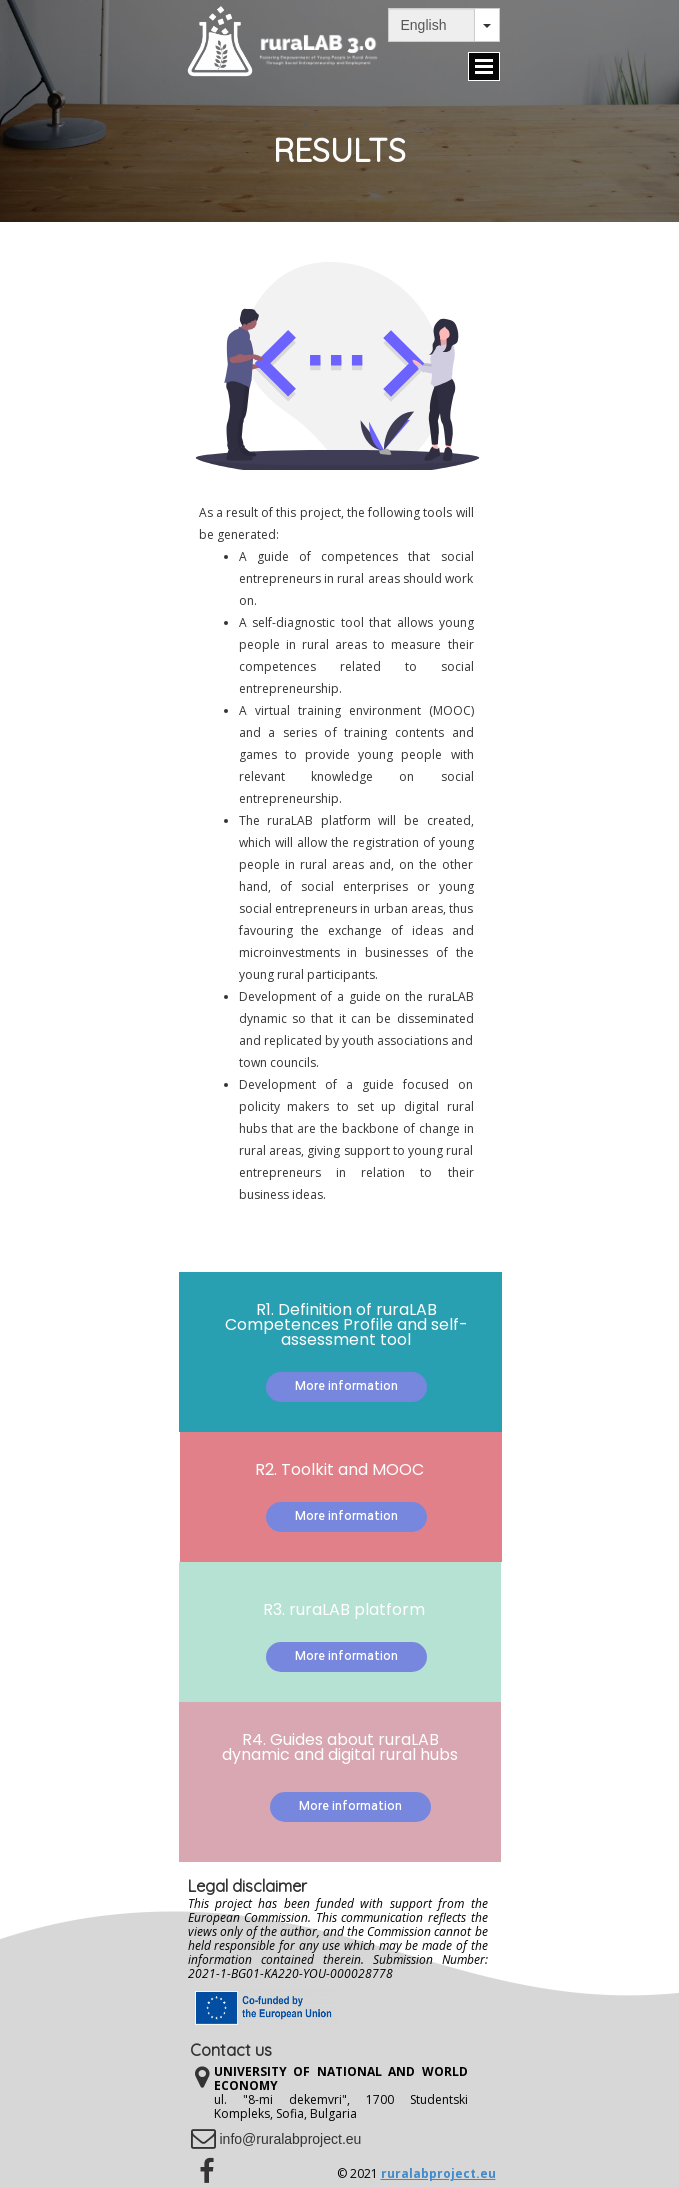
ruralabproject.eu (438, 2173)
